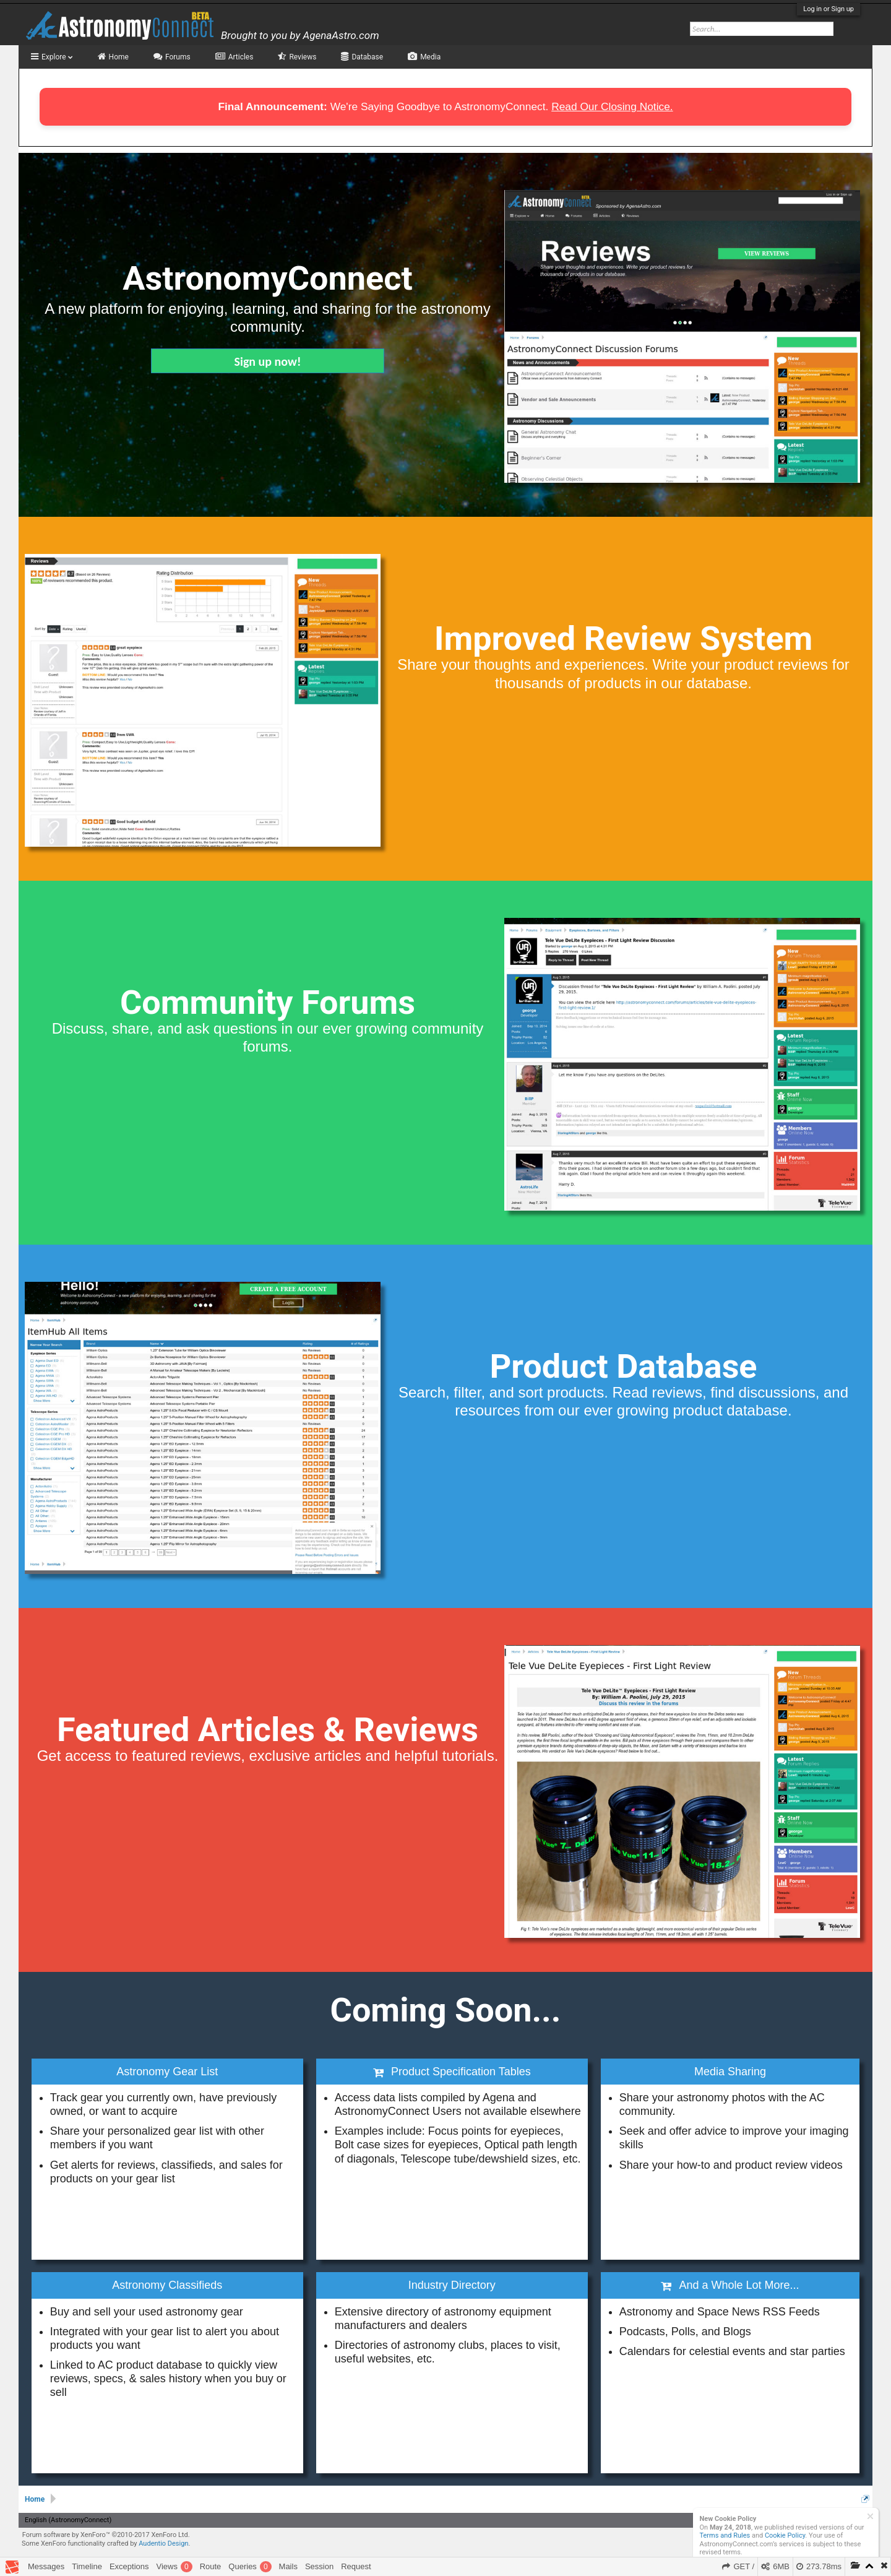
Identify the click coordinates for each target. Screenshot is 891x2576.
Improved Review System (623, 638)
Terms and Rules (725, 2535)
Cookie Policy (785, 2535)
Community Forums (267, 1002)
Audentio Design (163, 2543)
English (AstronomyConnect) (68, 2520)
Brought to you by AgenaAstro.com (300, 35)
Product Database (623, 1366)
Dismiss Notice (870, 2516)
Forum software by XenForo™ (106, 2535)
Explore (57, 57)
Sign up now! (268, 361)
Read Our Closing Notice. (612, 106)
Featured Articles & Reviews (267, 1729)
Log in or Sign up (828, 9)
